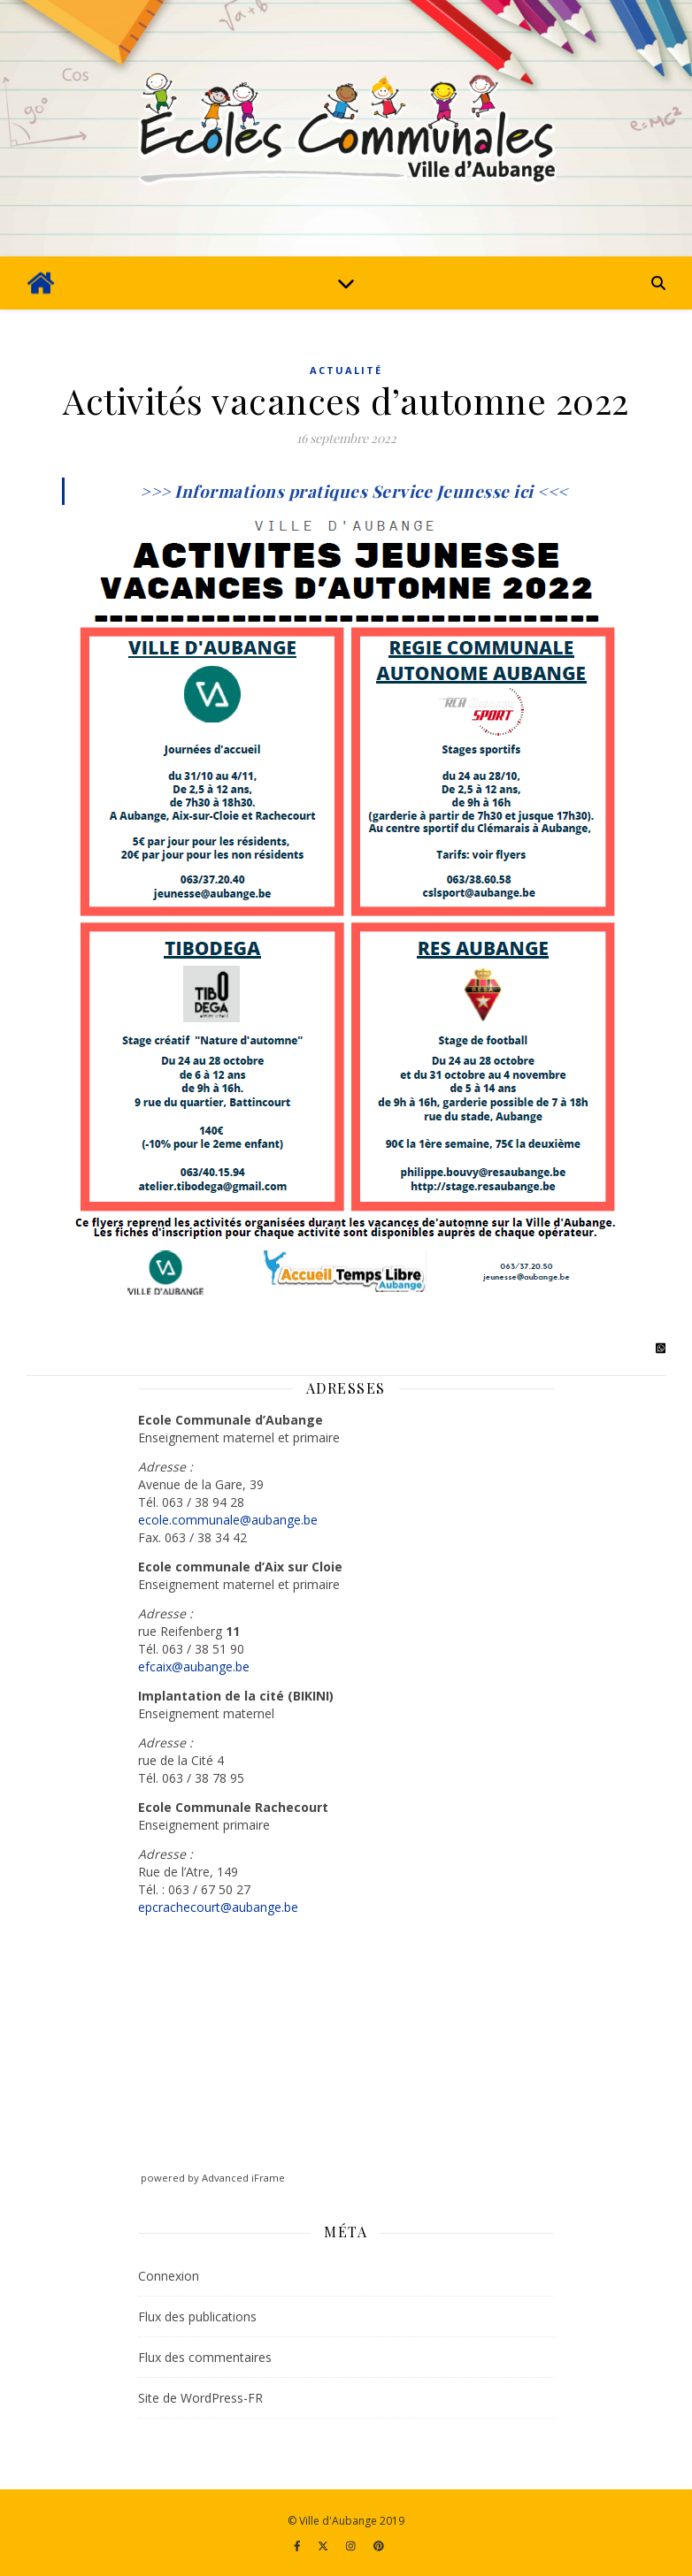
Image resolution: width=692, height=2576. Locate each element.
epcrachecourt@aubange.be (218, 1907)
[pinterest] (378, 2545)
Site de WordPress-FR (200, 2397)
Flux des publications (197, 2316)
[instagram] (352, 2545)
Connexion (168, 2275)
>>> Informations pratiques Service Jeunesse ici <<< (354, 490)
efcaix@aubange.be (194, 1666)
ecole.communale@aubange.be (228, 1519)
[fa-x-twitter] (324, 2545)
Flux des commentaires (205, 2357)
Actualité (346, 370)
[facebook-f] (299, 2545)
